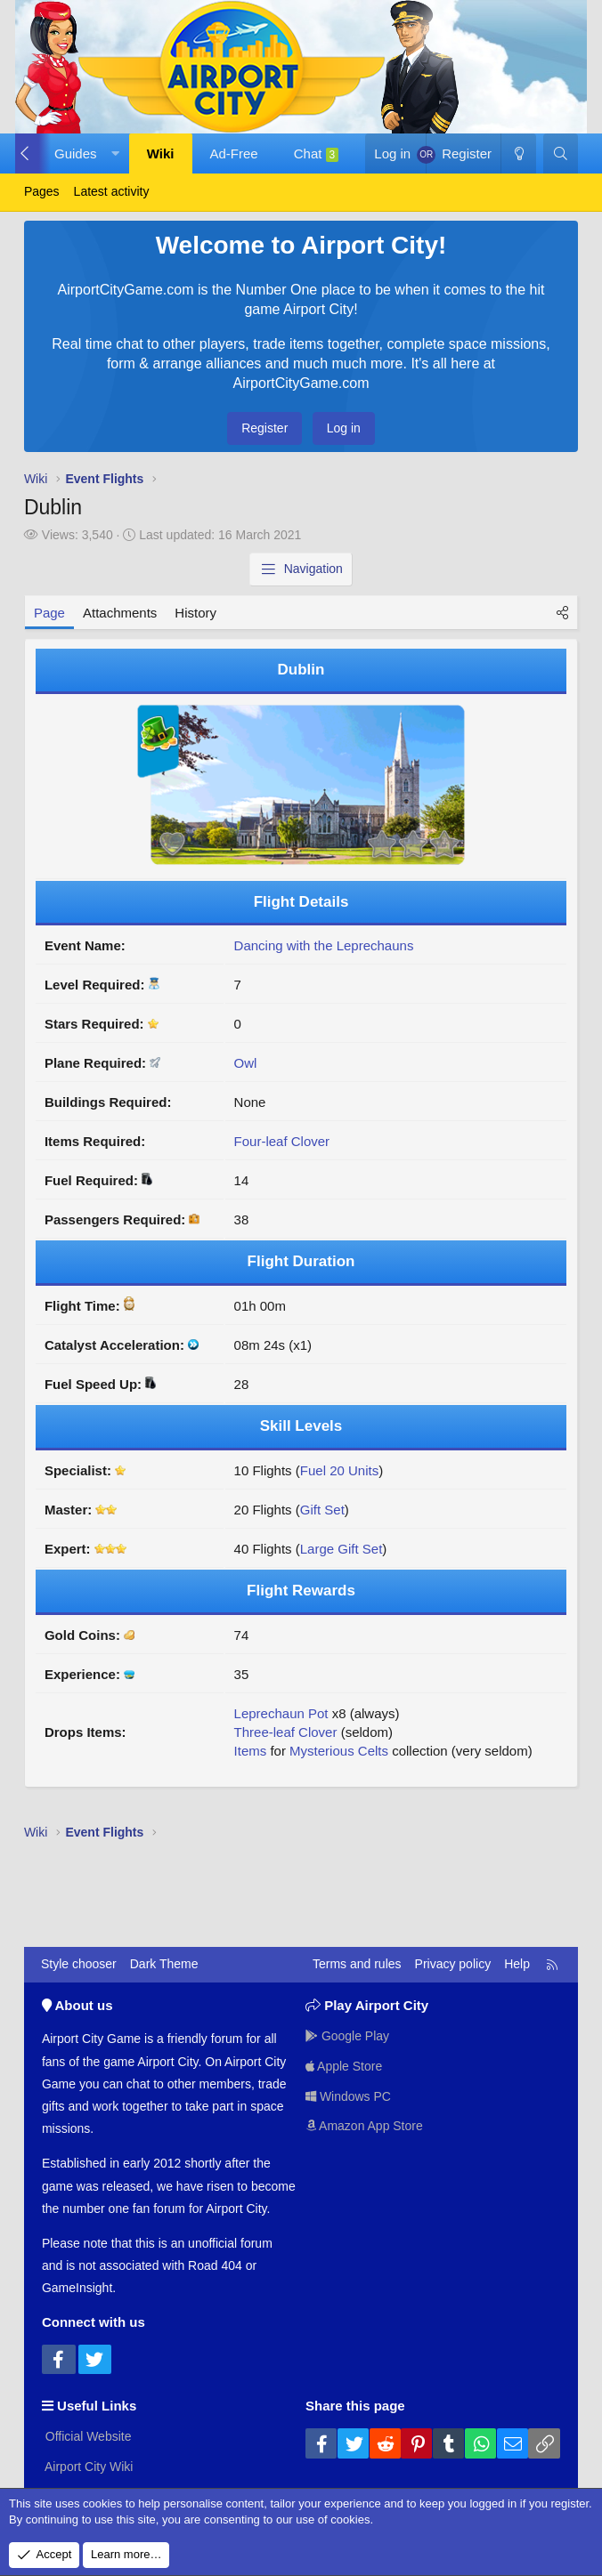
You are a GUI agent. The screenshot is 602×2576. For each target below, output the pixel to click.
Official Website (87, 2436)
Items (250, 1750)
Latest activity (112, 191)
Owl (245, 1062)
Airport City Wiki (88, 2466)
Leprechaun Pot (281, 1713)
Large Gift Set (341, 1548)
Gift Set (322, 1509)
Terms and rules (357, 1964)
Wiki (161, 153)
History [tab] (195, 612)
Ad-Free (234, 153)
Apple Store (344, 2066)
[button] (83, 153)
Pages (42, 191)
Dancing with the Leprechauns (324, 945)
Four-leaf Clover (282, 1141)
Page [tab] (49, 612)
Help (517, 1964)
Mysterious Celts (338, 1750)
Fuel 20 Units (339, 1470)
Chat (316, 154)
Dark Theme (164, 1964)
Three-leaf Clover (286, 1732)
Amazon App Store (364, 2126)
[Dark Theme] (518, 153)
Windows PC (348, 2096)
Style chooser (79, 1964)
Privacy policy (453, 1964)
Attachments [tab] (120, 612)
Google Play (347, 2036)
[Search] (560, 153)
